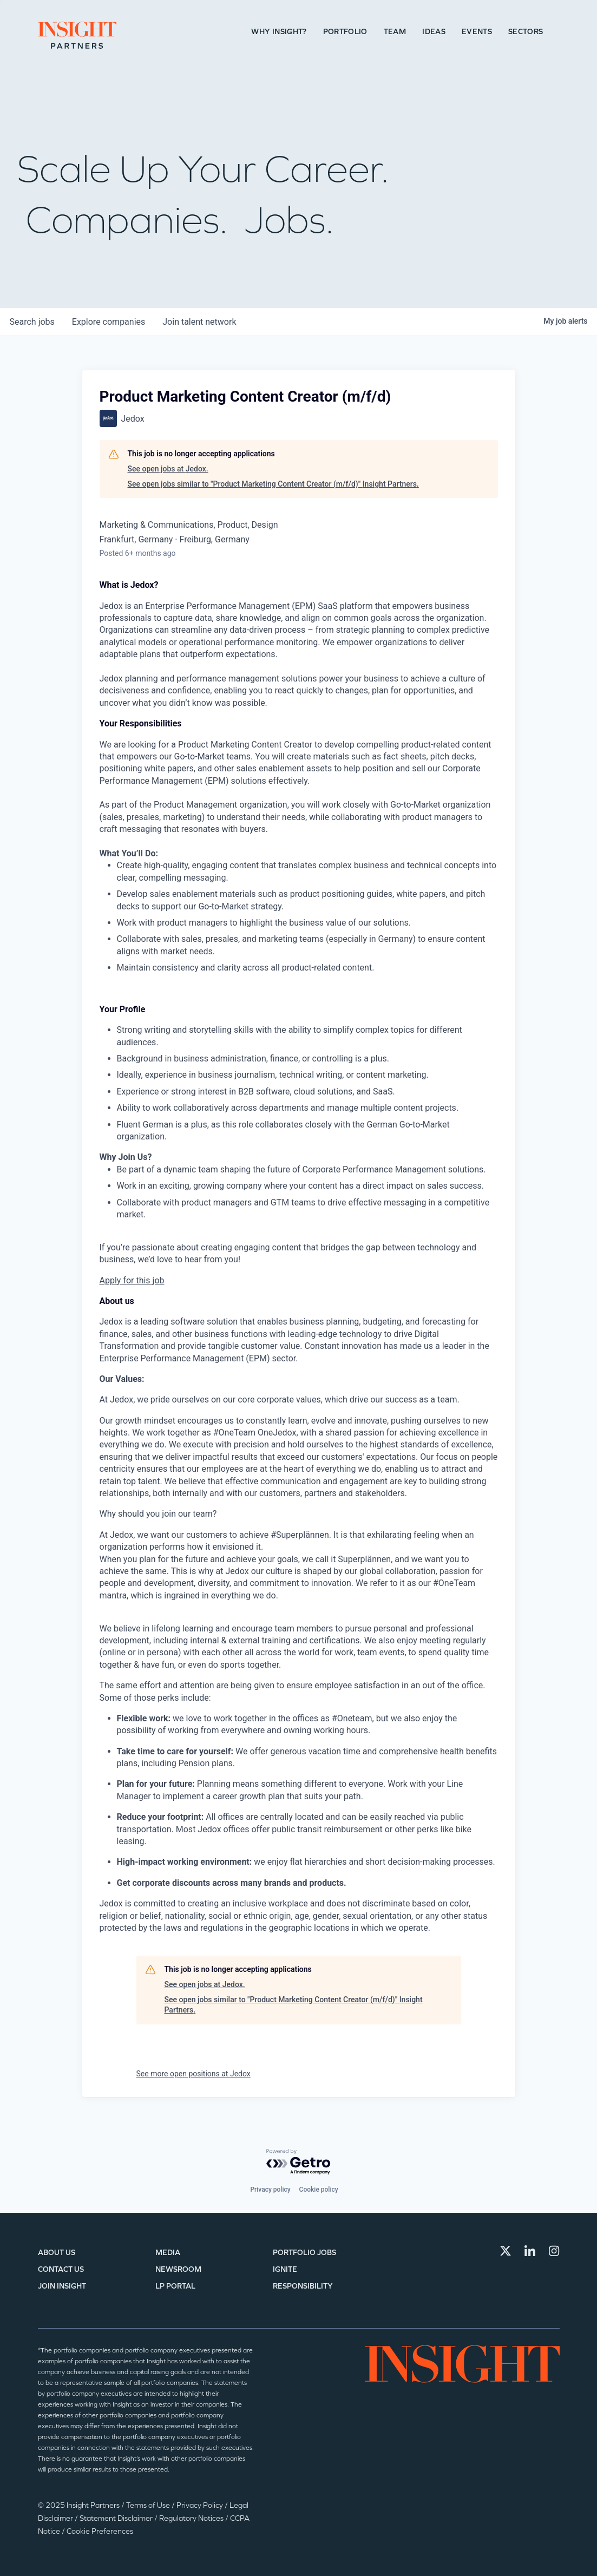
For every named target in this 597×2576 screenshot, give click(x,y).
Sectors (525, 31)
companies (108, 322)
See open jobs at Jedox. (168, 468)
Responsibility (303, 2286)
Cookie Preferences (100, 2531)
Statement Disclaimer (117, 2518)
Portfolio (345, 31)
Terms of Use (149, 2505)
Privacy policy (270, 2189)
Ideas (433, 31)
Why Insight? (278, 31)
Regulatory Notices (192, 2518)
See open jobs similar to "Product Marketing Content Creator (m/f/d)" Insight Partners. (273, 484)
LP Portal (175, 2286)
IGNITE (285, 2269)
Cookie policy (318, 2189)
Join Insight (62, 2286)
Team (395, 31)
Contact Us (61, 2269)
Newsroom (178, 2269)
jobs (32, 322)
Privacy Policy (200, 2505)
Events (477, 31)
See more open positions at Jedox (193, 2073)
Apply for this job (132, 1280)
